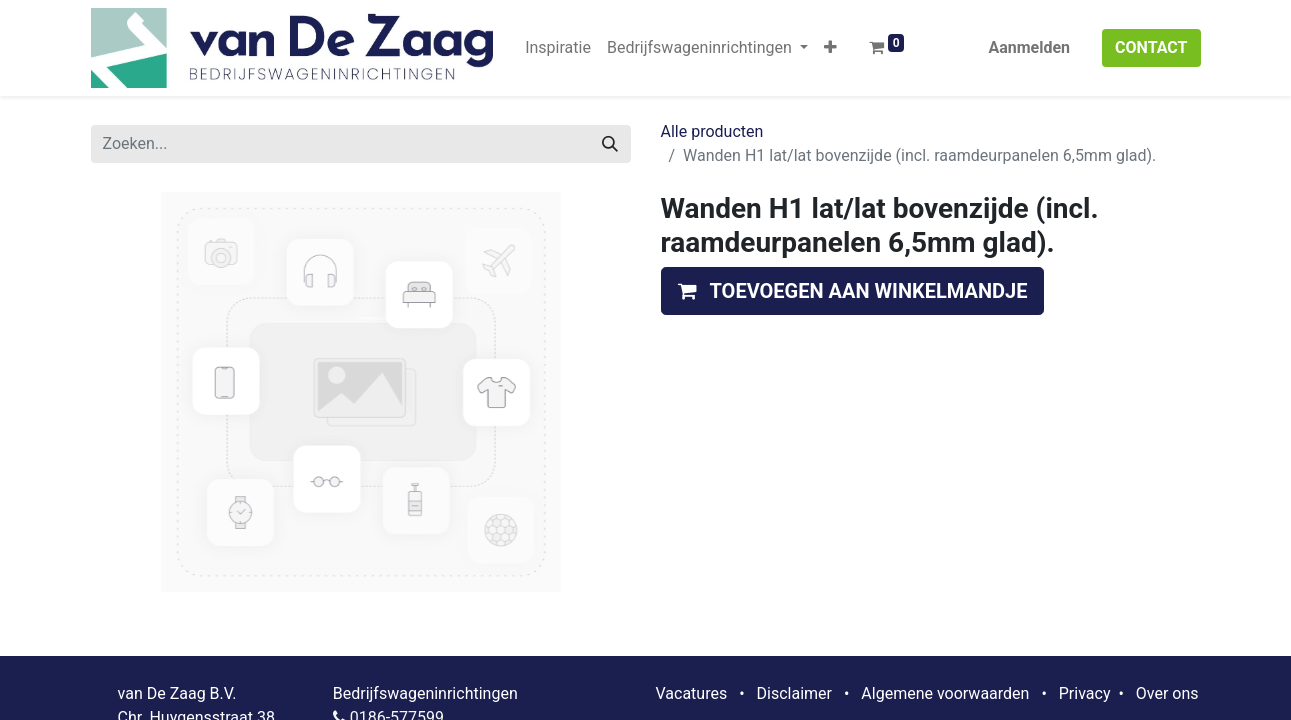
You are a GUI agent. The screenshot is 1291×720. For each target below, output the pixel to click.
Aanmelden (1029, 47)
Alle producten (712, 131)
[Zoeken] (610, 144)
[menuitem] (558, 48)
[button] (830, 48)
